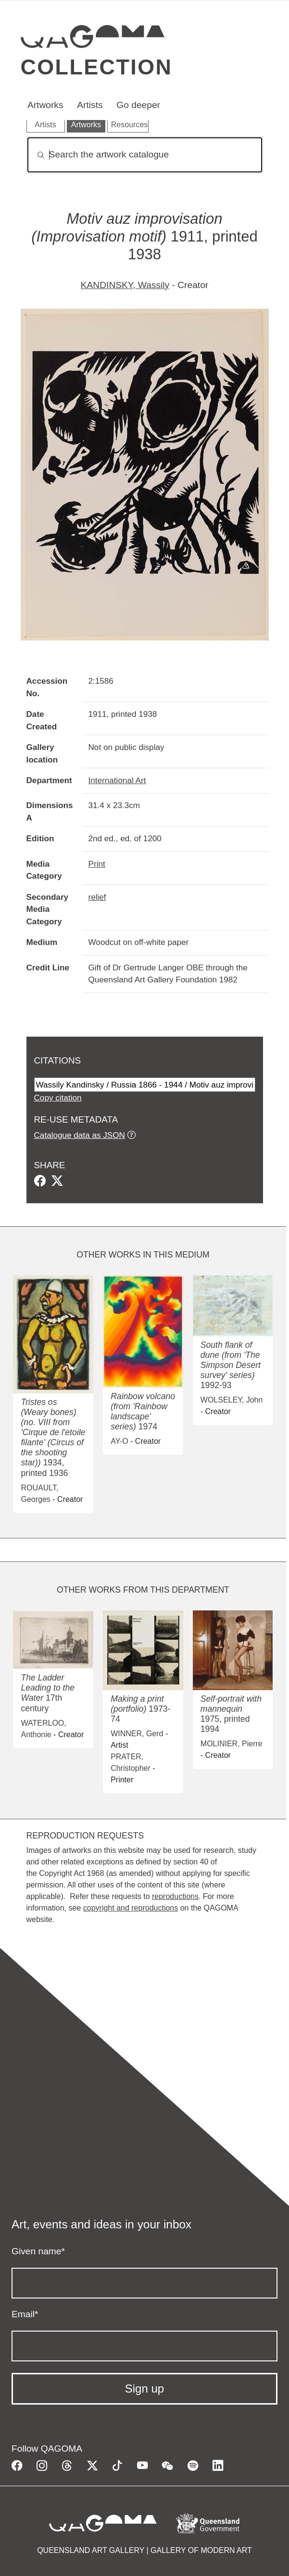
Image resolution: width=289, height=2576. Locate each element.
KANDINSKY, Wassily (125, 285)
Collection (97, 67)
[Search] (144, 154)
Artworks (45, 105)
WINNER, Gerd (137, 1733)
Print (96, 864)
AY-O (119, 1441)
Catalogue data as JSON (79, 1135)
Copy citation (58, 1097)
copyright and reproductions (130, 1908)
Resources (129, 125)
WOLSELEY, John (232, 1400)
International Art (117, 780)
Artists (89, 105)
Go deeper (138, 105)
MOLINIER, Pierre (232, 1744)
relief (97, 897)
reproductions (175, 1896)
